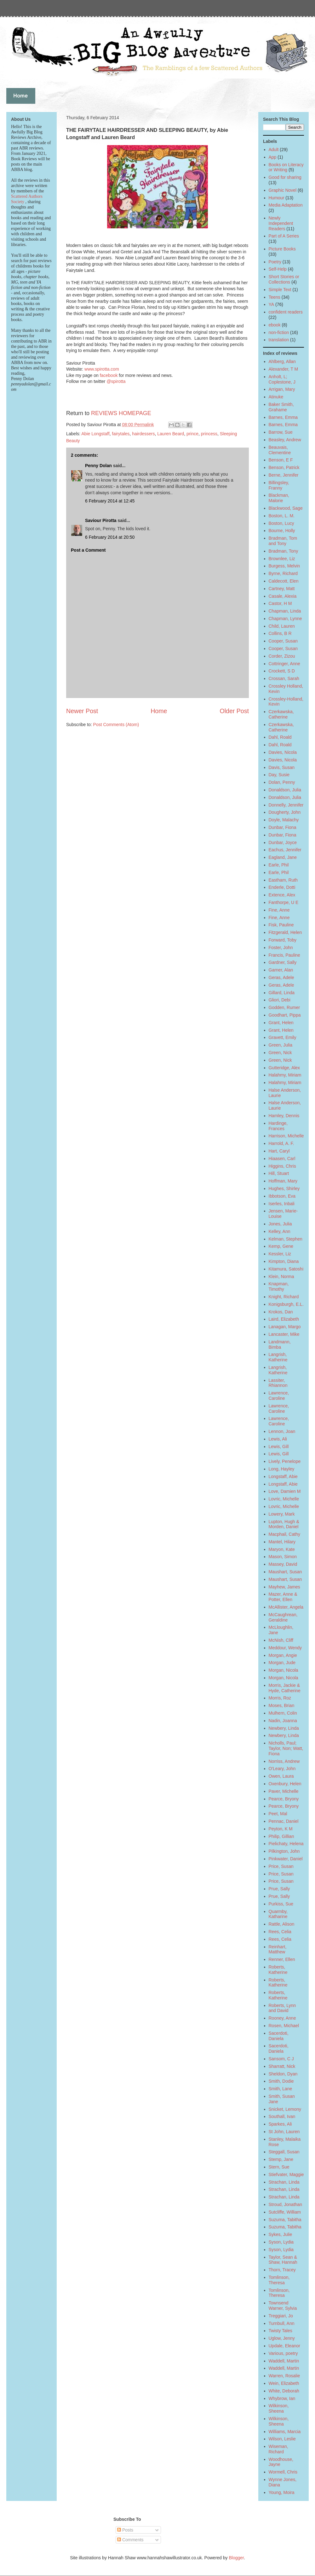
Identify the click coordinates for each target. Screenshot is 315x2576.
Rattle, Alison (282, 1924)
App (273, 157)
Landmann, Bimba (280, 1344)
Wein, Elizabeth (284, 2383)
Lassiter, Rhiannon (278, 1383)
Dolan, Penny (282, 782)
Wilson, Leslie (282, 2438)
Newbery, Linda (284, 1728)
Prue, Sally (279, 1888)
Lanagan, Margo (285, 1326)
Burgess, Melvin (284, 565)
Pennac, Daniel (284, 1821)
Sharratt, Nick (282, 2066)
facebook (109, 375)
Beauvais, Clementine (280, 450)
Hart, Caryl (279, 1150)
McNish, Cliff (281, 1640)
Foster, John (281, 947)
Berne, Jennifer (284, 475)
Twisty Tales (280, 2330)
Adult (274, 149)
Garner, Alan (281, 969)
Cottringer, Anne (284, 663)
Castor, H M (280, 603)
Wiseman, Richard (278, 2449)
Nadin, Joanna (283, 1720)
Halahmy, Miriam (285, 1074)
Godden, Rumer (284, 1007)
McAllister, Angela (286, 1607)
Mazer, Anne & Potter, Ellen (283, 1597)
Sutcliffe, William (285, 2212)
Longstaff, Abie (283, 1476)
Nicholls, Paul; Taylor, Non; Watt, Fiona (286, 1748)
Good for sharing (285, 177)
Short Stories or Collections (284, 279)
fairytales (120, 433)
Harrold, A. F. (281, 1143)
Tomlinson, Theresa (279, 2280)
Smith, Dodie (281, 2081)
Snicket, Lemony (285, 2109)
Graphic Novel (283, 190)
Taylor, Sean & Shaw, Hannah (283, 2260)
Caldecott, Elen (284, 581)
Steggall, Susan (284, 2151)
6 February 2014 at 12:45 (110, 500)
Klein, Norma (281, 1276)
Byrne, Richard (283, 573)
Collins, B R (280, 633)
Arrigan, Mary (282, 389)
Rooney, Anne (282, 2018)
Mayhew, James (284, 1586)
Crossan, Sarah (284, 678)
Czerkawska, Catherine (281, 714)
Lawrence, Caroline (279, 1395)
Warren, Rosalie (284, 2375)
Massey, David (283, 1564)
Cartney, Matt (282, 588)
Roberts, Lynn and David (282, 2008)
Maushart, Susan (285, 1571)
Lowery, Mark (282, 1514)
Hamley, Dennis (284, 1115)
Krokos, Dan (281, 1311)
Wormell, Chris (283, 2471)
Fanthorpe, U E (284, 902)
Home (159, 710)
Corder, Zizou (282, 656)
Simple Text (280, 289)
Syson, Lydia (281, 2241)
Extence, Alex (282, 894)
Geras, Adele (281, 977)
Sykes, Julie (280, 2234)
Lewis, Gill (279, 1446)
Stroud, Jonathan (285, 2204)
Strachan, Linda (284, 2182)
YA (271, 304)
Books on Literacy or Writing (286, 167)
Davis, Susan (282, 767)
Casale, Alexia (283, 596)
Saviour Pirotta (101, 520)
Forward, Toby (282, 939)
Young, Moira (282, 2492)
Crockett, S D (282, 670)
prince (192, 433)
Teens (274, 297)
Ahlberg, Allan (282, 361)
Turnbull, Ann (282, 2323)
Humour (276, 197)
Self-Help (278, 269)
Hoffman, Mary (283, 1180)
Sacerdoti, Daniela (279, 2036)
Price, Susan (281, 1866)
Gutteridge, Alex (284, 1067)
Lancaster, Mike (284, 1334)
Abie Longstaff (95, 433)
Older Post (234, 710)
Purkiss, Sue (281, 1903)
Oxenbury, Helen (285, 1783)
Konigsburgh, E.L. (286, 1304)
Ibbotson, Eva (282, 1196)
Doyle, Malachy (284, 819)
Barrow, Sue (281, 432)
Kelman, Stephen (285, 1238)
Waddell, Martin (284, 2360)
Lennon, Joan (282, 1431)
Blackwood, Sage (286, 508)
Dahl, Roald (280, 737)
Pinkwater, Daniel (286, 1858)
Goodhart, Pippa (285, 1015)
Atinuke (276, 396)
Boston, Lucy (281, 523)
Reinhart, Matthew (278, 1949)
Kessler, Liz (280, 1253)
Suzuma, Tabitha (285, 2219)
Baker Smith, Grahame (281, 407)
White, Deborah (284, 2390)
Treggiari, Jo (281, 2315)
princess (209, 433)
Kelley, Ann (279, 1231)
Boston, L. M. (282, 515)
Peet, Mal (278, 1813)
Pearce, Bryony (284, 1798)
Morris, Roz (280, 1697)
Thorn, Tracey (282, 2269)
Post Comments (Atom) (116, 724)
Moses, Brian (282, 1705)
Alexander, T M (283, 369)
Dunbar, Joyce (283, 842)
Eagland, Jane (283, 857)
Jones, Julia (280, 1223)
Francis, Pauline (284, 955)
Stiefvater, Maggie (286, 2174)
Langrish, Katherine (278, 1357)
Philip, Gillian (281, 1836)
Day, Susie (279, 774)
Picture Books (282, 248)
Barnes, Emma (283, 417)
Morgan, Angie (283, 1655)
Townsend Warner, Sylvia (283, 2305)
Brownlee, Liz (282, 558)
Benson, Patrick (284, 467)
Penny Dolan (98, 465)
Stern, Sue (279, 2166)
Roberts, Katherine (278, 1969)
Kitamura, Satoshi (286, 1268)
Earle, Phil (279, 864)
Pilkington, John (284, 1851)
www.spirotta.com (101, 369)
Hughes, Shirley (284, 1188)
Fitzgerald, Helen (285, 932)
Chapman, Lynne (285, 618)
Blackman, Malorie (279, 498)
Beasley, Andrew (285, 439)
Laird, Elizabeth (284, 1319)
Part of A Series (284, 235)
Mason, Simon (283, 1556)
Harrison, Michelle (286, 1135)
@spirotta (115, 381)
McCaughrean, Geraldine (283, 1617)
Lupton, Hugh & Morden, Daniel (284, 1524)
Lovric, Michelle (284, 1498)
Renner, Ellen (282, 1959)
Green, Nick (280, 1052)
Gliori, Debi (279, 999)
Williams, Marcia (285, 2431)
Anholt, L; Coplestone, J (282, 379)
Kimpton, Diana (284, 1261)
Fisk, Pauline (281, 924)
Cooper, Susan (283, 640)
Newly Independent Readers (281, 223)
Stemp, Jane (281, 2159)
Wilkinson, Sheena (279, 2408)
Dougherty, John (285, 812)
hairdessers (143, 433)
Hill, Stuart (279, 1173)
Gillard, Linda (282, 992)
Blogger (236, 2557)
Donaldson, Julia (285, 789)
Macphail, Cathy (284, 1534)
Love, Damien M (285, 1491)
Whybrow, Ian (282, 2398)
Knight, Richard (284, 1296)
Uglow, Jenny (282, 2338)
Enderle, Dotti (282, 887)
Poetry (275, 261)
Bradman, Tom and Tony (283, 541)
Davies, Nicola (283, 752)
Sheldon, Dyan (283, 2073)
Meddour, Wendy (285, 1647)
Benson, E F (281, 459)
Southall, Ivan (282, 2116)
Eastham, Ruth (283, 880)
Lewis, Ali (278, 1438)
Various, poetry (283, 2353)
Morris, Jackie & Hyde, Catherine (285, 1688)
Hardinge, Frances (278, 1126)
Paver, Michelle (284, 1791)
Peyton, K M (281, 1828)
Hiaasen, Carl (282, 1158)
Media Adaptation (286, 205)
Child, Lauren (282, 626)
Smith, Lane (280, 2088)
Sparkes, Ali (280, 2124)
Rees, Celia (280, 1931)
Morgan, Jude (282, 1662)
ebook (275, 324)
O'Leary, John (282, 1768)
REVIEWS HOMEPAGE (121, 413)
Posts (125, 2529)
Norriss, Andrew (284, 1761)
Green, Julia (280, 1044)
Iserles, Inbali (282, 1203)
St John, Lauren (284, 2131)
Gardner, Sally (283, 962)
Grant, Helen (281, 1022)
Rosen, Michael (284, 2025)
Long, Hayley (282, 1468)
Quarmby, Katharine (278, 1914)
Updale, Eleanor (284, 2345)
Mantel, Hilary (282, 1541)
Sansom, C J (281, 2058)
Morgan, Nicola (283, 1670)
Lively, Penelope (285, 1461)
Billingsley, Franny (279, 485)
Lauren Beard (170, 433)
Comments (130, 2539)
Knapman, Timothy (279, 1286)
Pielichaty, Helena (286, 1843)
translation (279, 339)
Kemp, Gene (281, 1246)
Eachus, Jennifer (285, 849)
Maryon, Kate (282, 1549)
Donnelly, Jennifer (286, 804)
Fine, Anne (279, 909)
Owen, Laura (281, 1776)
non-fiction (279, 332)
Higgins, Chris (282, 1166)
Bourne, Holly (282, 530)
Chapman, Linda (285, 610)
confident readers (286, 311)
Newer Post (82, 710)
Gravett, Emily (282, 1037)
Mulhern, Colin (283, 1713)
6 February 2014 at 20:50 (110, 537)
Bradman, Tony (283, 551)
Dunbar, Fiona (282, 827)
